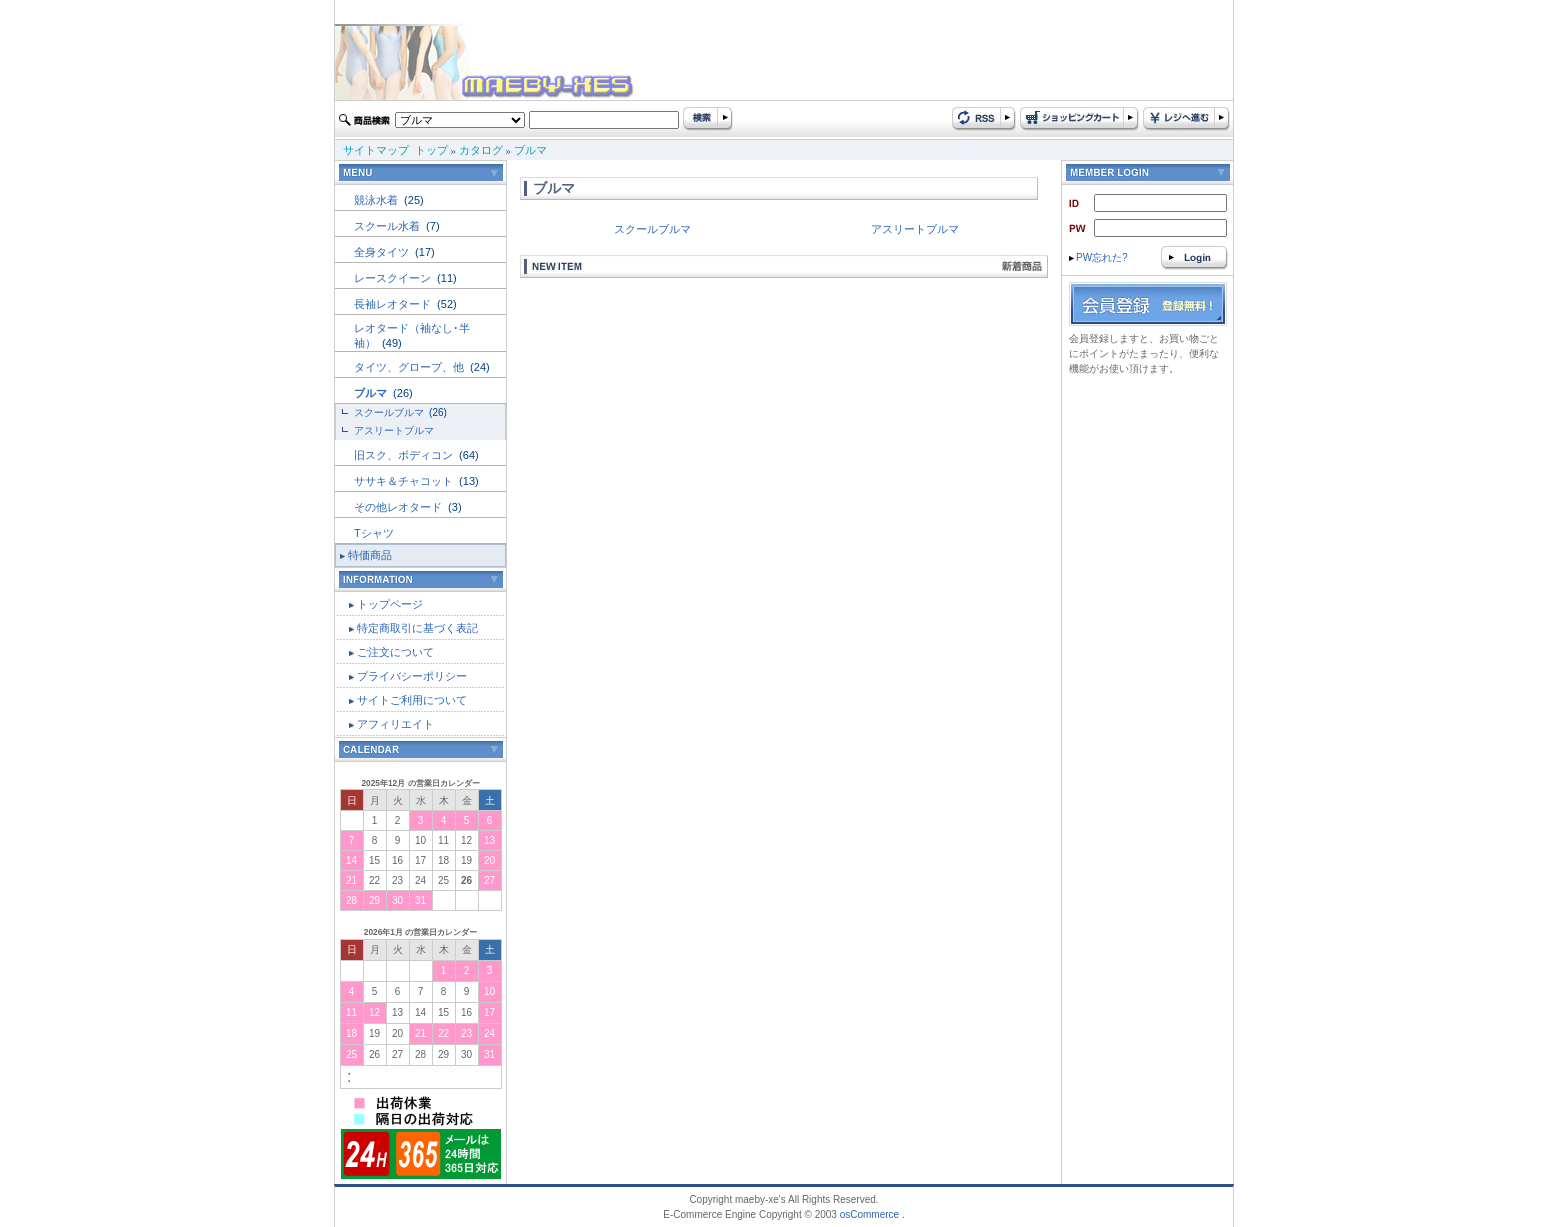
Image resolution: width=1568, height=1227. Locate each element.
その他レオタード (399, 507)
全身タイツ (383, 252)
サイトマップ (376, 150)
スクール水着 (388, 226)
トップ (431, 150)
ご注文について (395, 652)
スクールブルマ (390, 412)
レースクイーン (394, 278)
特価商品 (370, 555)
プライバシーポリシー (412, 676)
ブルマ (530, 150)
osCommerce (869, 1214)
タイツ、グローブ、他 (410, 367)
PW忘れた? (1098, 257)
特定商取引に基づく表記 (417, 628)
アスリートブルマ (394, 430)
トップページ (390, 604)
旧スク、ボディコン (405, 455)
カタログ (481, 150)
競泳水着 (377, 200)
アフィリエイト (395, 724)
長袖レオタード (394, 304)
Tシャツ (374, 533)
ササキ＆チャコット (405, 481)
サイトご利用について (412, 700)
